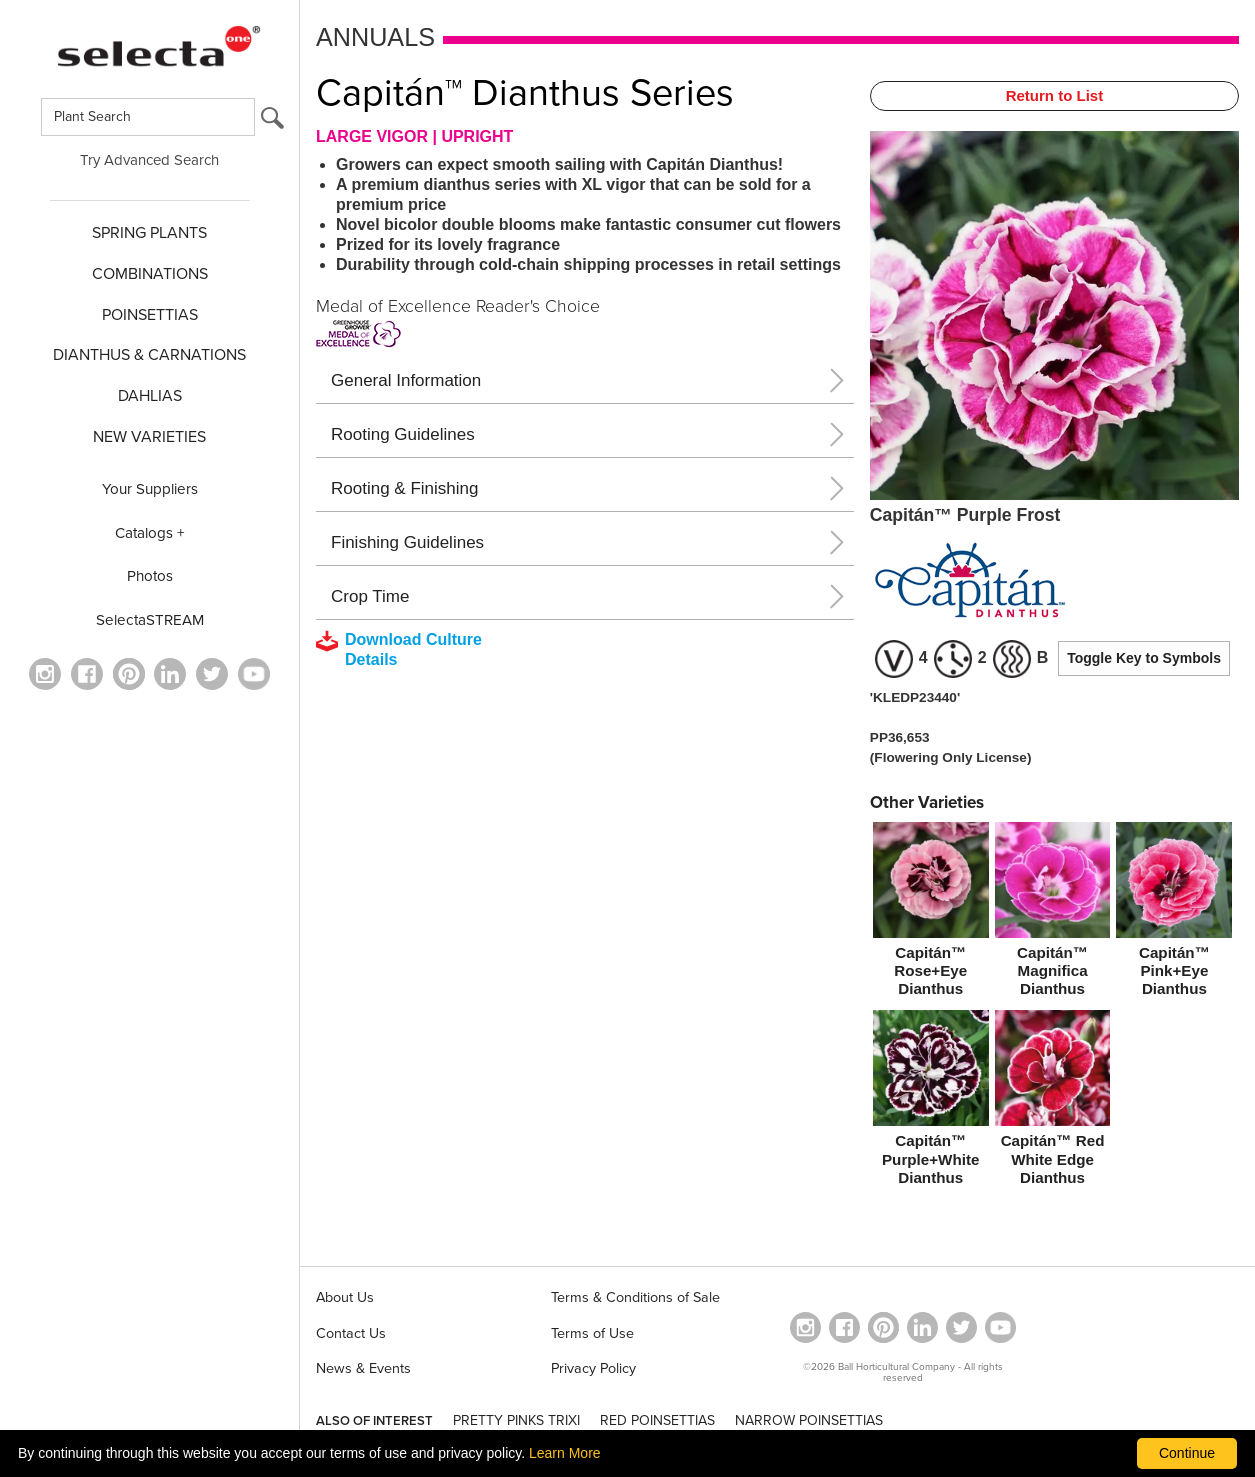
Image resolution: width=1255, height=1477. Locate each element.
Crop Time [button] (370, 596)
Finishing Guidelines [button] (407, 542)
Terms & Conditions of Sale (635, 1297)
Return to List (1055, 95)
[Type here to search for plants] (148, 117)
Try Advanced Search (149, 160)
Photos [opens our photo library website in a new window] (150, 576)
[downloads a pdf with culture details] (413, 650)
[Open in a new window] (129, 674)
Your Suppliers (150, 489)
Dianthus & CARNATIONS (149, 355)
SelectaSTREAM (150, 620)
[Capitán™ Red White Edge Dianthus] (1053, 1101)
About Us (345, 1297)
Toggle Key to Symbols (1144, 658)
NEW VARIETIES (149, 437)
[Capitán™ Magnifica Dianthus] (1053, 913)
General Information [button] (406, 380)
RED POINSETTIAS (657, 1420)
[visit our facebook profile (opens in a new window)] (87, 674)
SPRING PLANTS (149, 233)
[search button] (272, 122)
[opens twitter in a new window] (212, 674)
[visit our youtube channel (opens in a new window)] (254, 674)
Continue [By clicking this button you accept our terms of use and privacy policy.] (1187, 1453)
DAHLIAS (150, 396)
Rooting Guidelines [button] (403, 434)
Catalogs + (150, 533)
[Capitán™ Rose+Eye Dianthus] (931, 913)
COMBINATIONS (150, 274)
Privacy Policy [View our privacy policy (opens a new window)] (593, 1368)
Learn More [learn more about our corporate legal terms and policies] (565, 1453)
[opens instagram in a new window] (45, 674)
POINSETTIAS (150, 315)
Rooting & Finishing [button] (404, 488)
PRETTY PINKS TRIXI (516, 1420)
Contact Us (351, 1333)
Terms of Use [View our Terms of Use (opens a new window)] (592, 1333)
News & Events (363, 1368)
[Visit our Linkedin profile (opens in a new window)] (170, 674)
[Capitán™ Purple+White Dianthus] (931, 1101)
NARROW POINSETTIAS (809, 1420)
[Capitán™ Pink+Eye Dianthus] (1174, 913)
